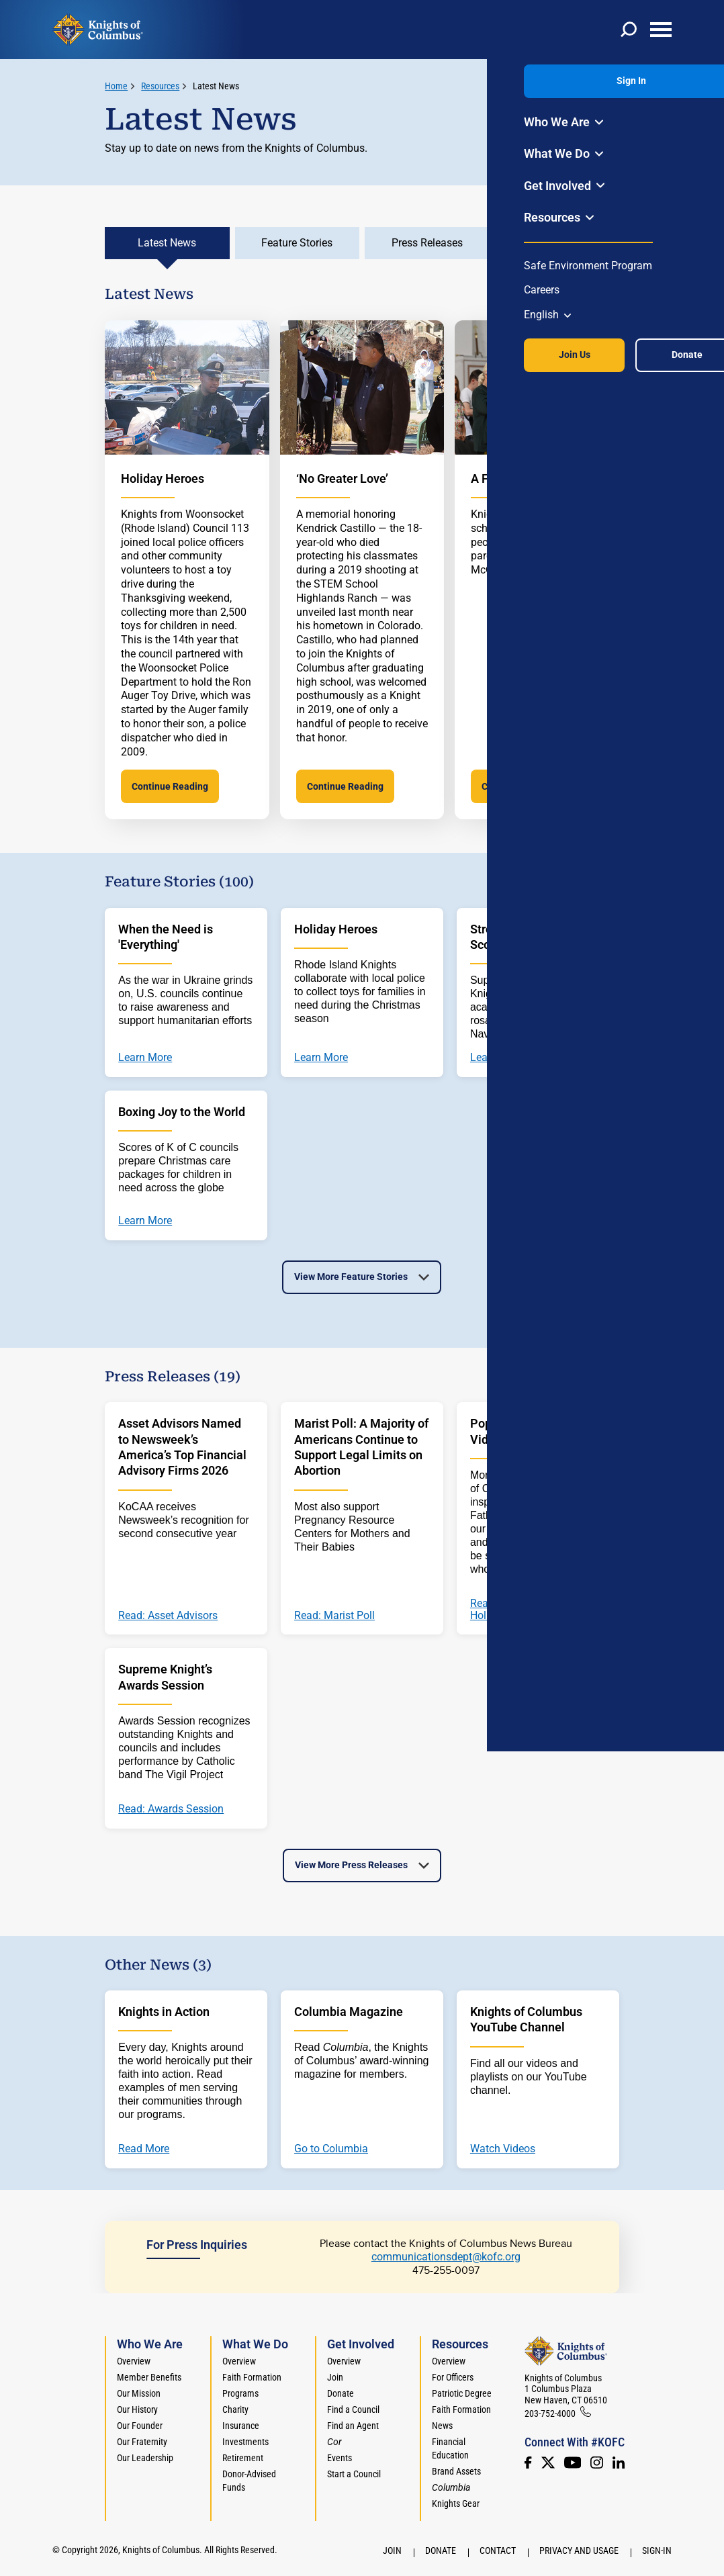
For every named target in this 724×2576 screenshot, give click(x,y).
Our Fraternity (142, 2441)
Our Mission (139, 2393)
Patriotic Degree (462, 2393)
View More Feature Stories (351, 1276)
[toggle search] (629, 29)
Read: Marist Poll (334, 1616)
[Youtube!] (572, 2462)
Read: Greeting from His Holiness (526, 1609)
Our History (137, 2409)
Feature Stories (296, 242)
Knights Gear (456, 2503)
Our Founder (140, 2425)
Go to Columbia (331, 2149)
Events (339, 2457)
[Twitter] (548, 2462)
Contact (498, 2550)
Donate (340, 2393)
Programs (240, 2393)
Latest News (216, 86)
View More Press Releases (351, 1864)
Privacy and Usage (579, 2550)
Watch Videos (502, 2149)
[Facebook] (528, 2462)
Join (335, 2377)
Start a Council (354, 2474)
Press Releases (427, 242)
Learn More (145, 1058)
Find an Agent (353, 2425)
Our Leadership (145, 2457)
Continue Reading (170, 786)
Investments (245, 2441)
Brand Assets (456, 2471)
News (442, 2425)
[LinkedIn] (619, 2462)
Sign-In (657, 2550)
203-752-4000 (550, 2413)
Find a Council (353, 2409)
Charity (235, 2409)
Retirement (242, 2457)
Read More (143, 2149)
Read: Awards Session (171, 1809)
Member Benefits (149, 2377)
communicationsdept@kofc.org (446, 2256)
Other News (557, 242)
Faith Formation (251, 2377)
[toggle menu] (661, 29)
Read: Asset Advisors (168, 1616)
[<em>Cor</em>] (334, 2441)
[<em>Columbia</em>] (456, 2487)
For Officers (452, 2377)
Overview (133, 2361)
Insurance (240, 2425)
